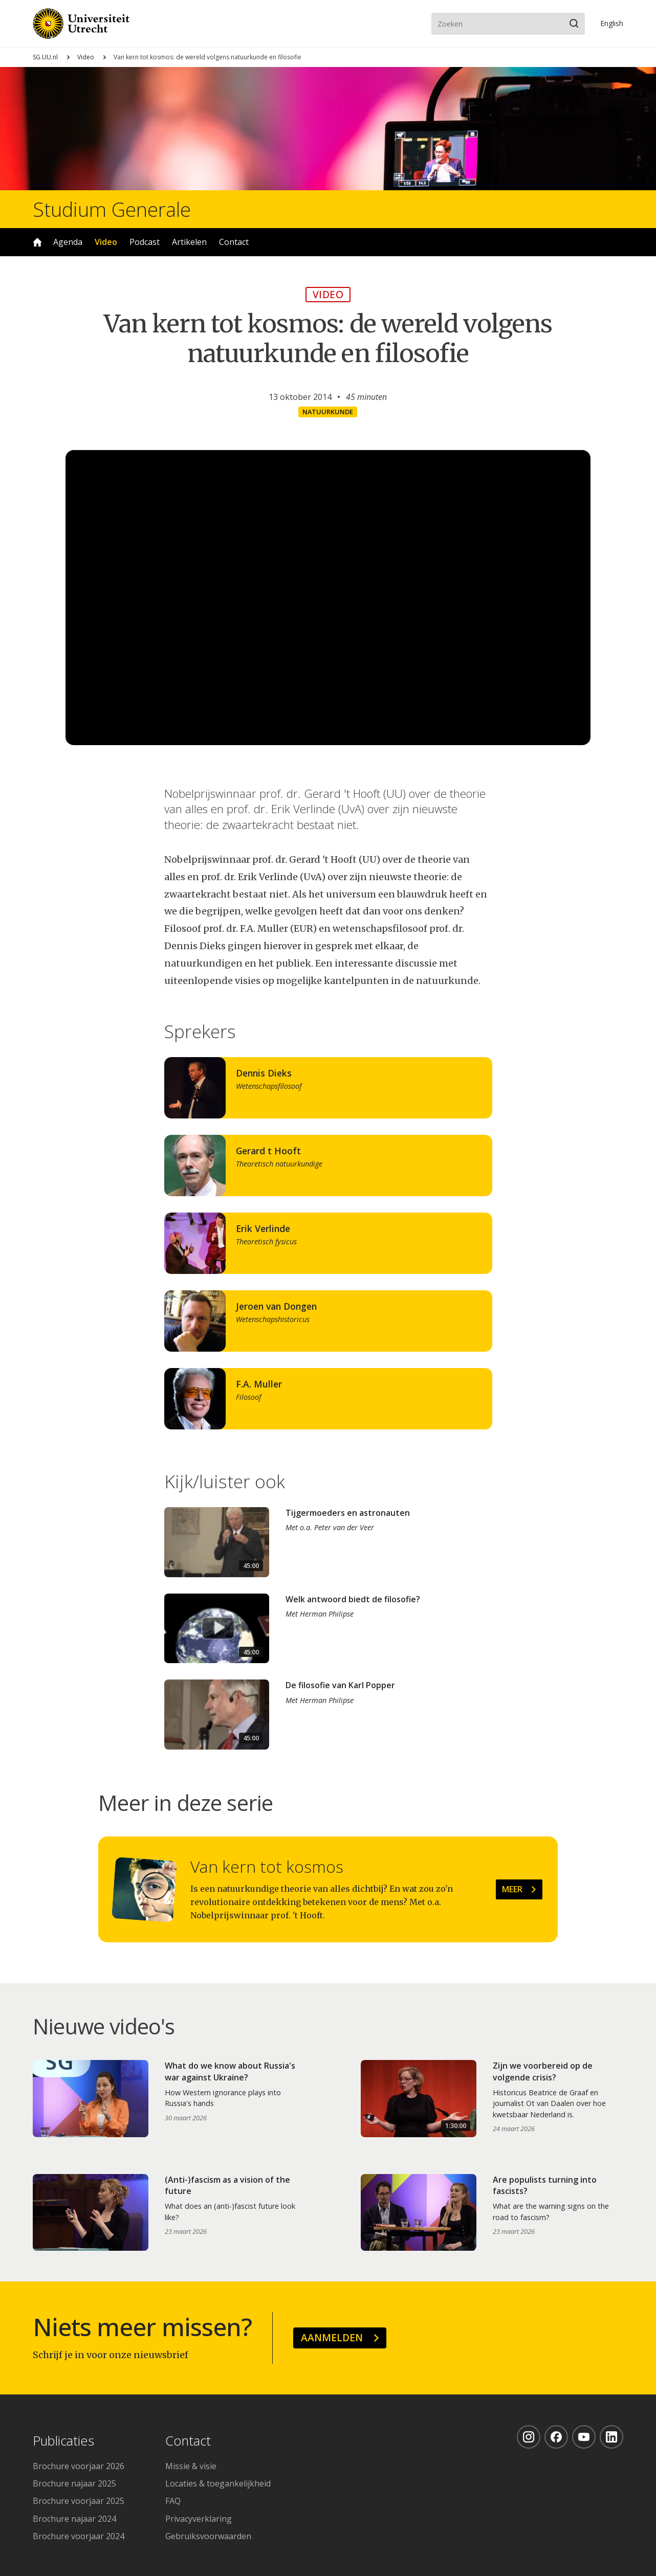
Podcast (144, 242)
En (611, 23)
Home (37, 242)
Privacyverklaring (198, 2518)
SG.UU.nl (45, 57)
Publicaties (63, 2441)
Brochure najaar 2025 (74, 2483)
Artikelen (189, 242)
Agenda (67, 242)
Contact (234, 242)
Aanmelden (332, 2337)
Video (85, 57)
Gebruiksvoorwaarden (208, 2536)
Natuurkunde (327, 411)
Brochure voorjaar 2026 (78, 2466)
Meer (512, 1889)
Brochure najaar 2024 (74, 2518)
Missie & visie (190, 2466)
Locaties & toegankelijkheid (218, 2483)
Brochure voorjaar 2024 (78, 2536)
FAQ (173, 2500)
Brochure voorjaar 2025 (78, 2500)
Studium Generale (112, 209)
